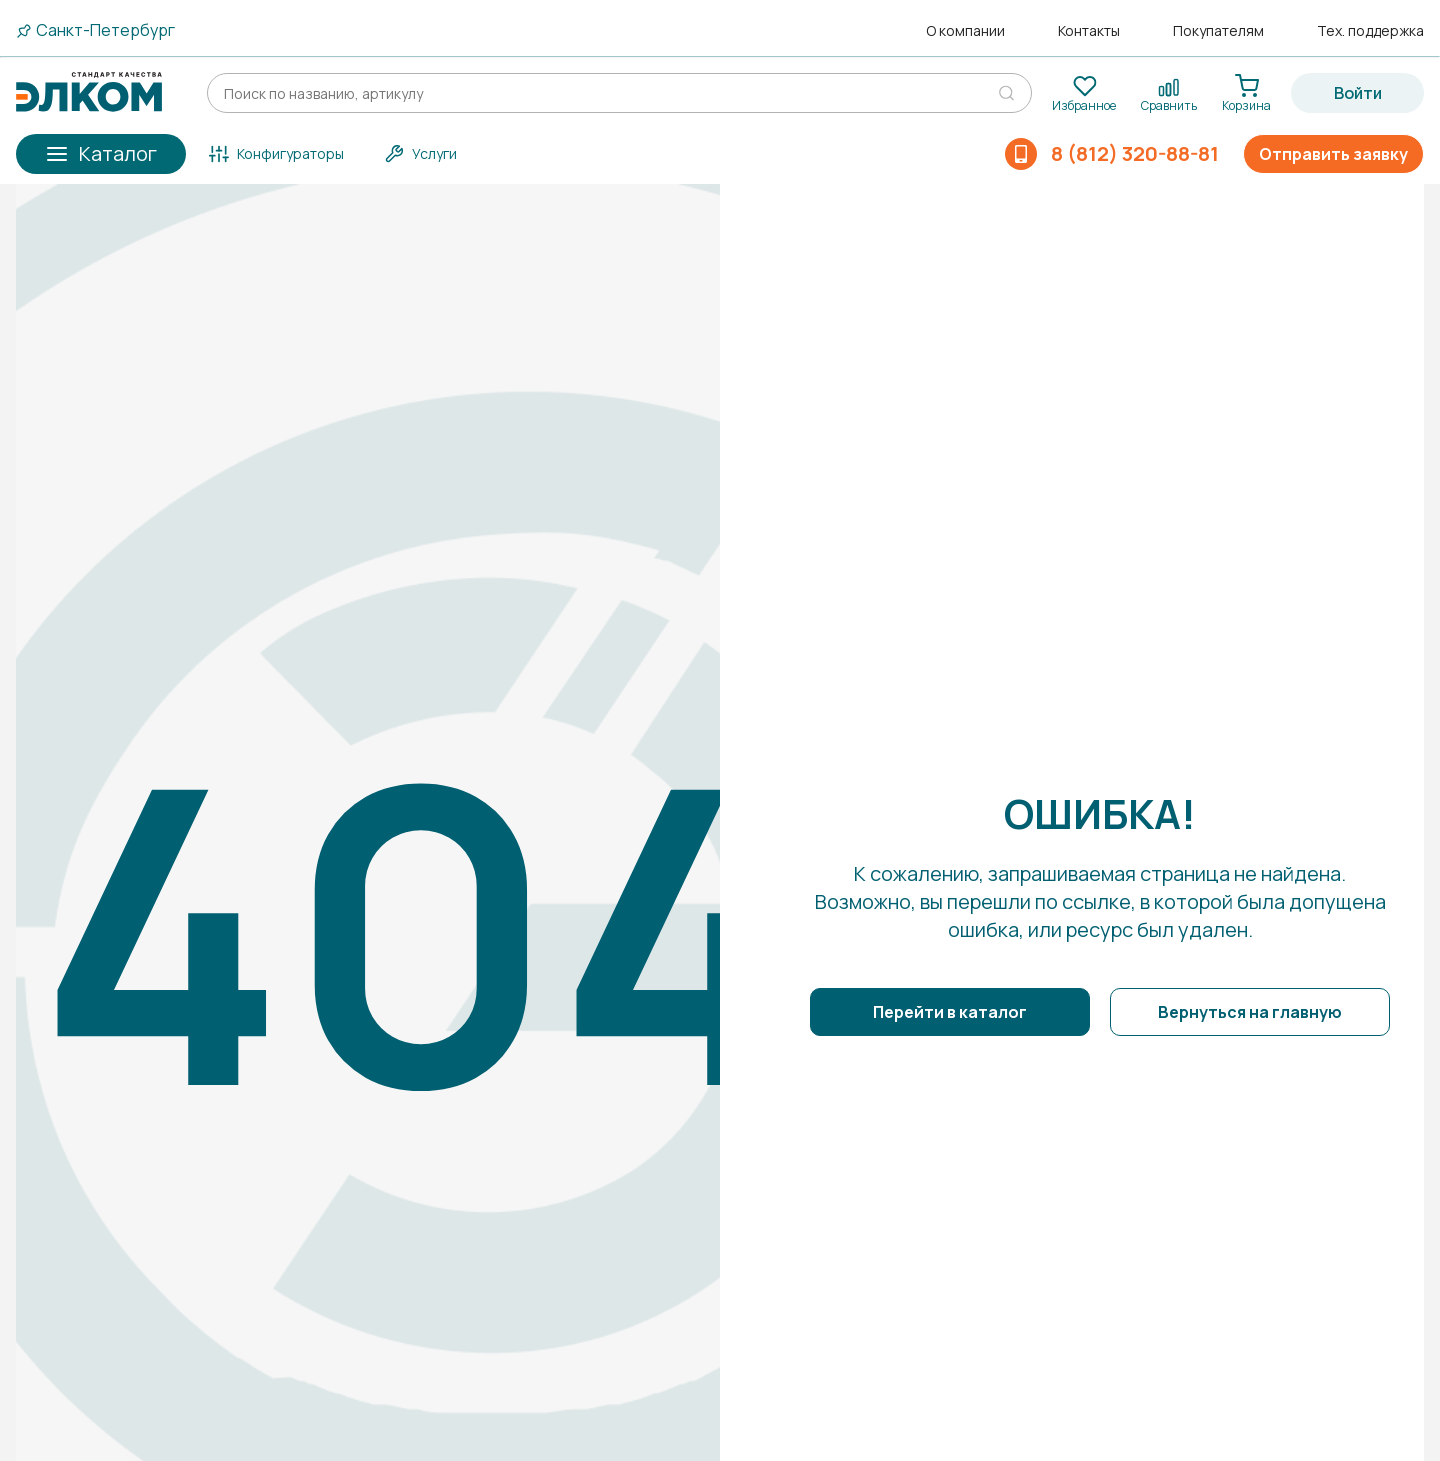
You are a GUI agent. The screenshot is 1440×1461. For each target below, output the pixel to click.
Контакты (1089, 31)
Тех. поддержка (1370, 31)
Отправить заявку (1333, 154)
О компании (965, 31)
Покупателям (1218, 31)
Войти (1358, 93)
